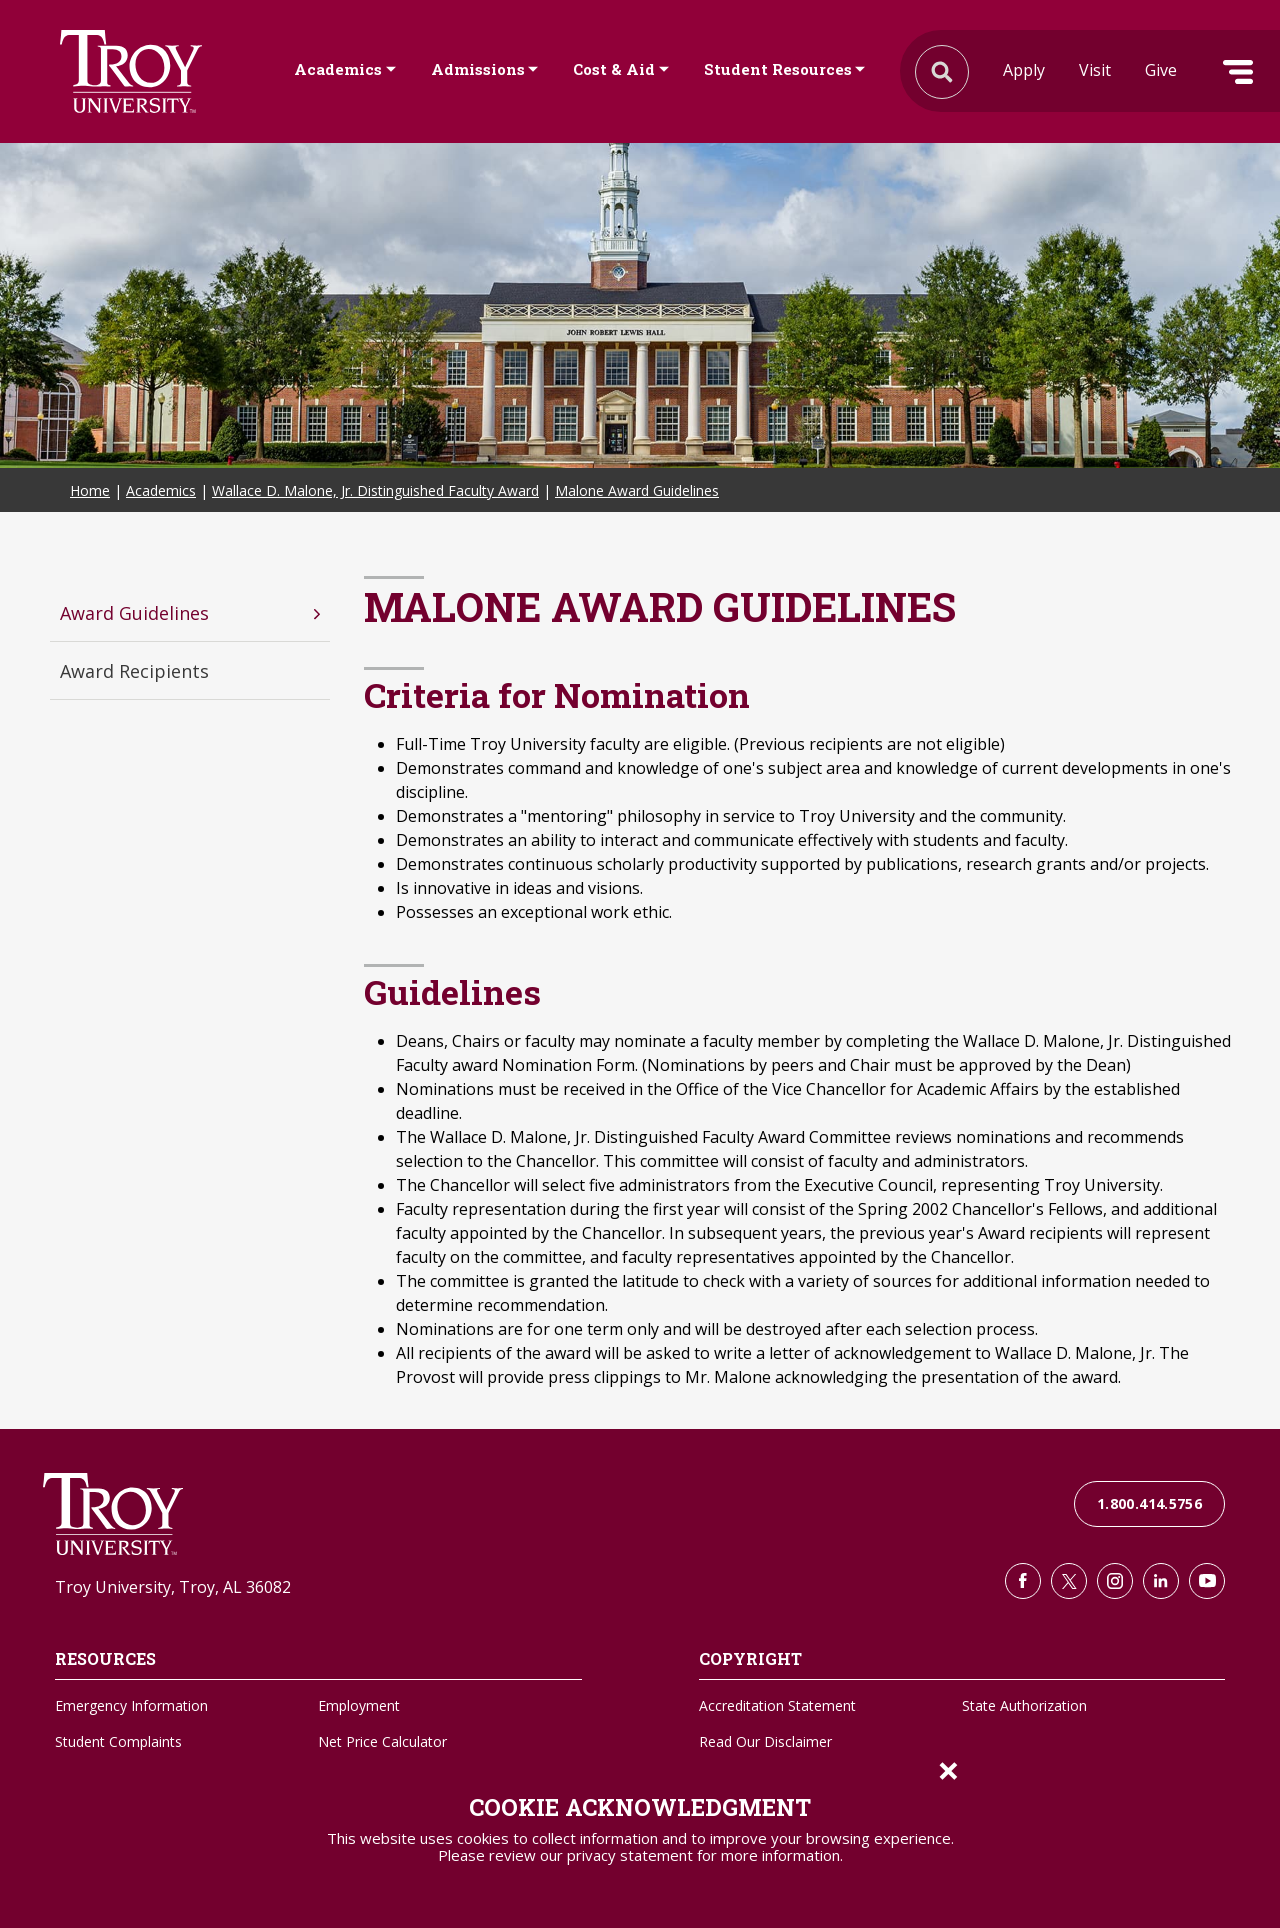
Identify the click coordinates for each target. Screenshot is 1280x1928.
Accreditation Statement (777, 1705)
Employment (359, 1705)
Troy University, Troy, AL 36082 (173, 1587)
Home (90, 490)
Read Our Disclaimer (765, 1741)
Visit (1095, 70)
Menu (1238, 72)
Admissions (478, 69)
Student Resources (778, 69)
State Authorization (1024, 1705)
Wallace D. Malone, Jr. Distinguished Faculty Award (375, 490)
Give (1161, 70)
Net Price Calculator (382, 1741)
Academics (338, 69)
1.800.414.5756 (1149, 1503)
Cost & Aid (614, 69)
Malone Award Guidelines (637, 490)
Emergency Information (131, 1705)
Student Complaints (118, 1741)
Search (131, 71)
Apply (1024, 70)
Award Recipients (134, 671)
